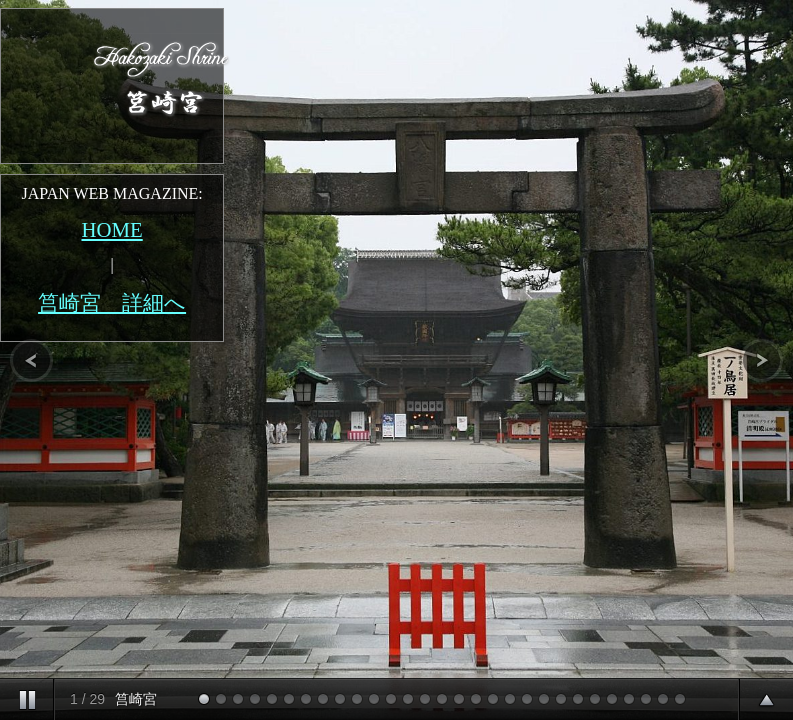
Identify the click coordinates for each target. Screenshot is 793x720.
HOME (111, 229)
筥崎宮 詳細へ (112, 302)
